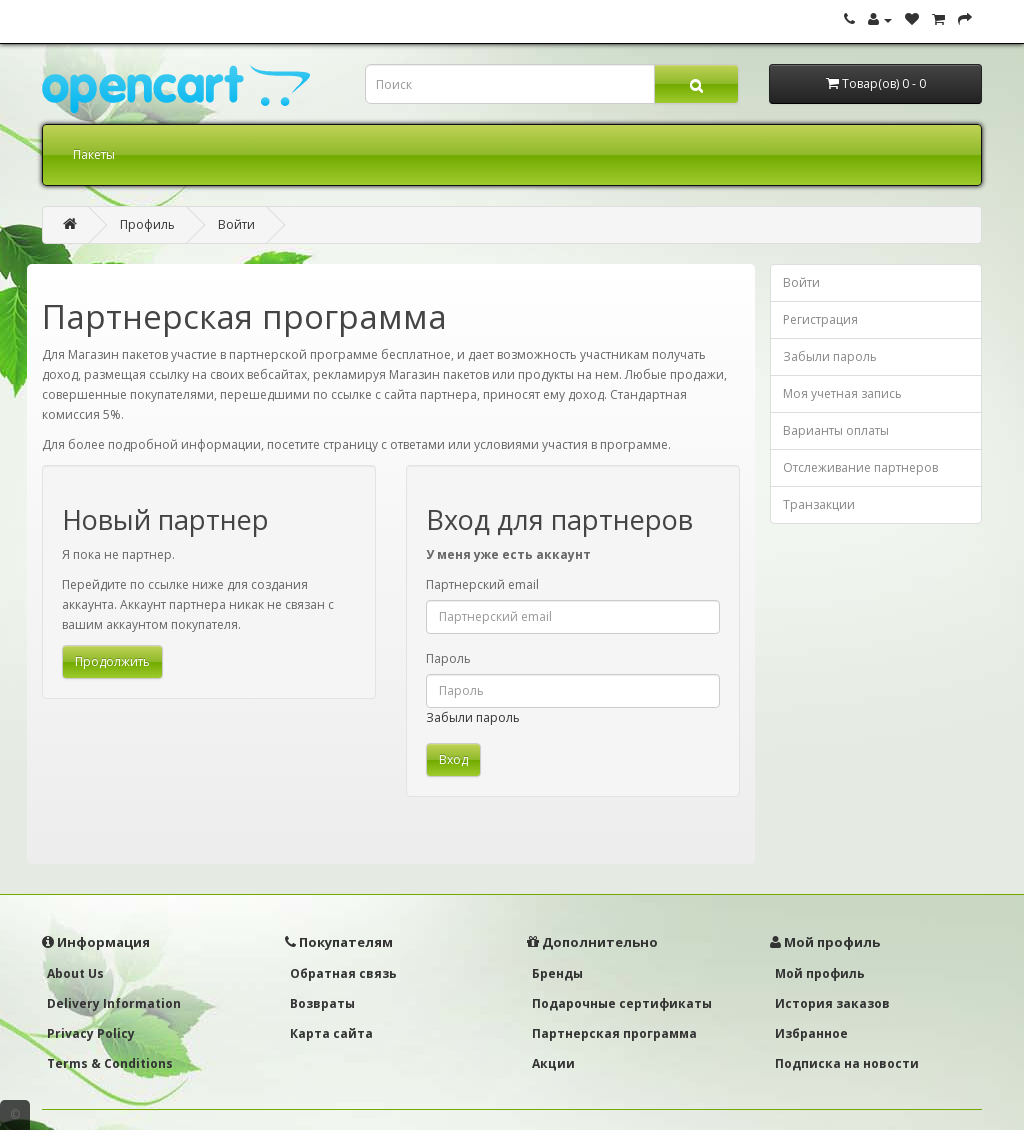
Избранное (811, 1033)
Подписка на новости (847, 1063)
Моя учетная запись (842, 393)
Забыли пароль (473, 717)
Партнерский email (482, 584)
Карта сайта (331, 1033)
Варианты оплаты (836, 430)
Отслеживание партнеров (860, 467)
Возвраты (322, 1003)
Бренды (557, 973)
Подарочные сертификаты (622, 1003)
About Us (75, 973)
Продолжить (112, 661)
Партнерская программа (614, 1033)
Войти (236, 224)
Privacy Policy (91, 1033)
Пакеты (94, 154)
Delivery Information (114, 1003)
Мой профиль (820, 973)
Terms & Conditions (110, 1063)
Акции (553, 1063)
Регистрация (820, 319)
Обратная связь (343, 973)
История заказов (832, 1003)
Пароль (448, 658)
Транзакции (819, 504)
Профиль (147, 224)
